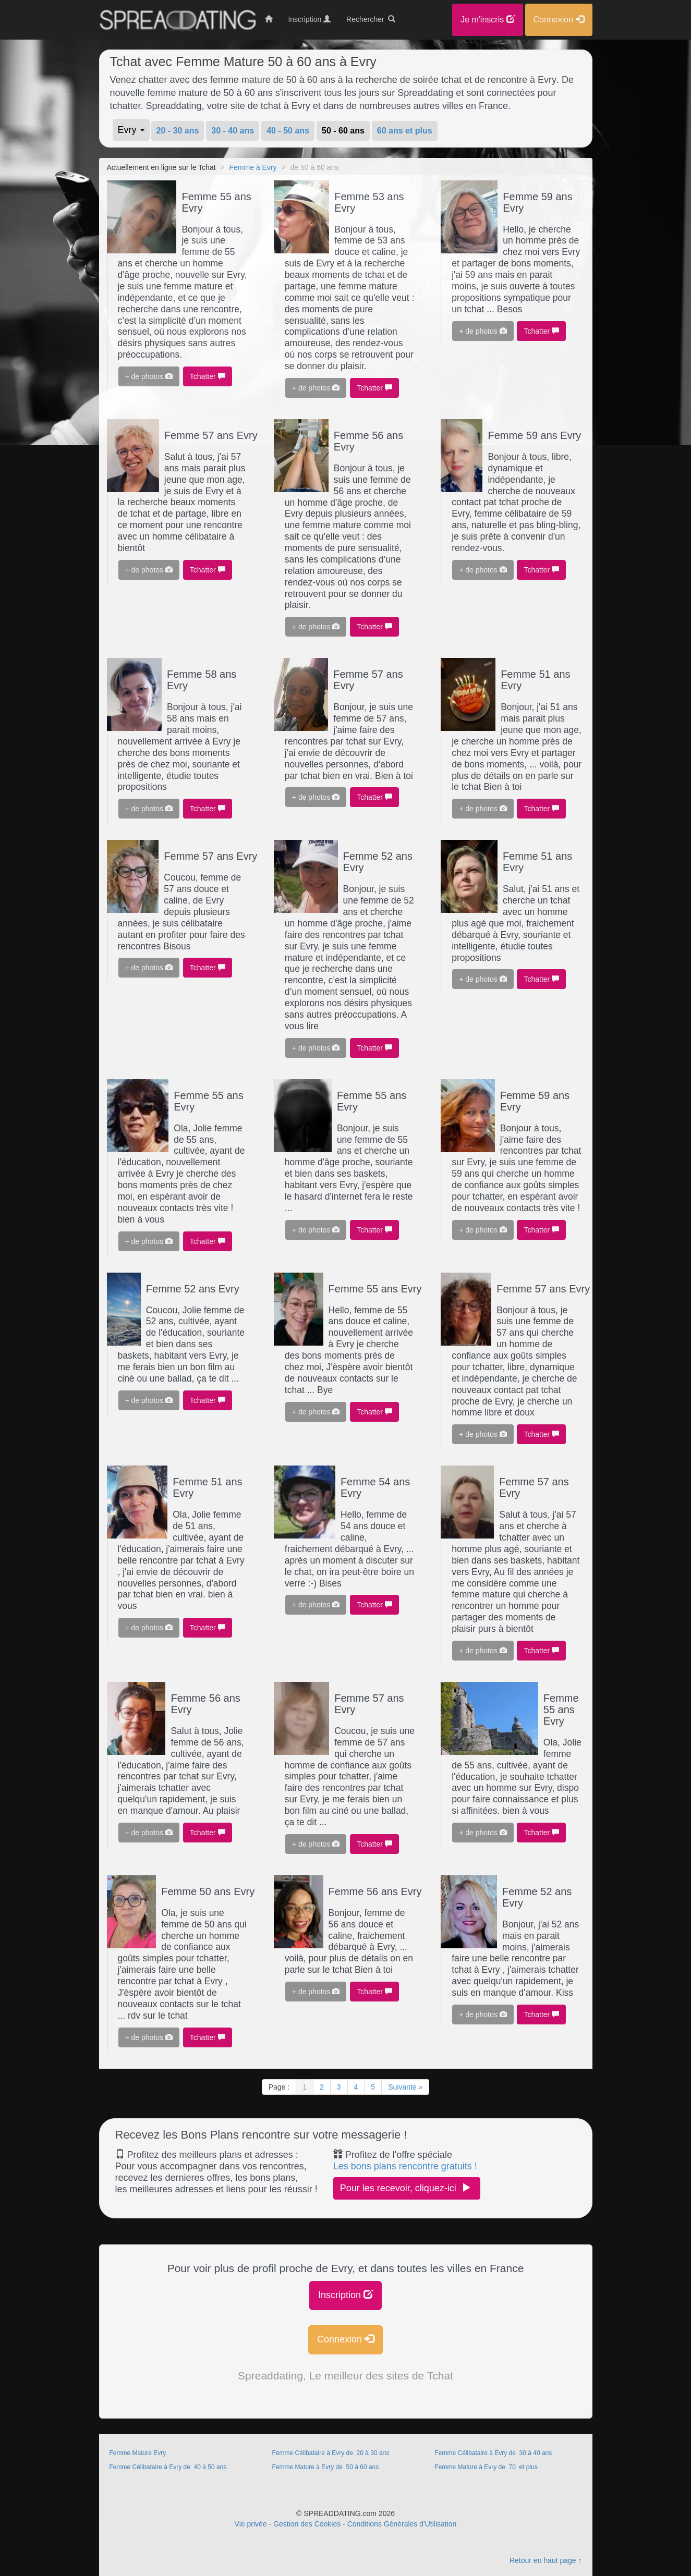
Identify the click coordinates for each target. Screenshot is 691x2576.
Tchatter (207, 376)
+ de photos (149, 376)
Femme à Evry (253, 167)
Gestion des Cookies (307, 2524)
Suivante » (405, 2087)
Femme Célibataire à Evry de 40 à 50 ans (169, 2467)
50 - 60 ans (343, 130)
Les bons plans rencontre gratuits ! (405, 2166)
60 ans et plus (404, 130)
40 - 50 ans (287, 130)
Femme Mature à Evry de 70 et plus (485, 2467)
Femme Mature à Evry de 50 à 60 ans (326, 2467)
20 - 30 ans (177, 130)
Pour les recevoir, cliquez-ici (407, 2187)
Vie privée (251, 2524)
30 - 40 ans (232, 130)
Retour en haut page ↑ (546, 2560)
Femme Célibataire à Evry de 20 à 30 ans (331, 2453)
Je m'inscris (487, 19)
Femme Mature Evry (138, 2453)
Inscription (345, 2294)
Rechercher (370, 19)
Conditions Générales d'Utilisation (402, 2524)
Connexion (345, 2339)
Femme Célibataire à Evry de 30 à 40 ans (493, 2453)
